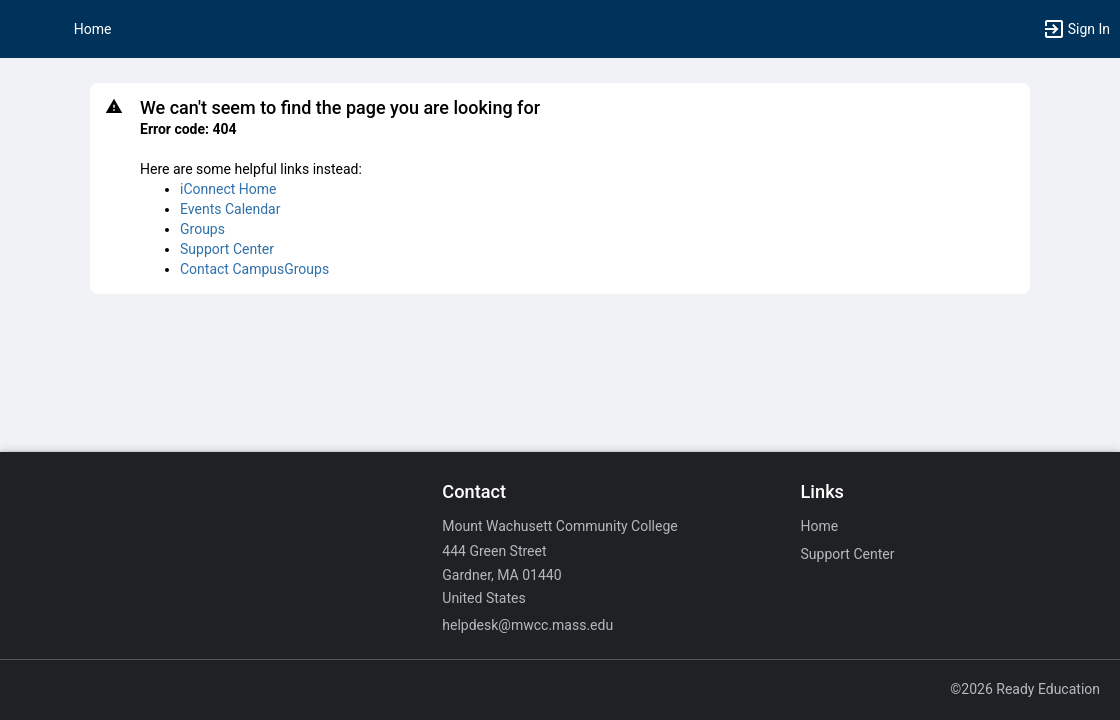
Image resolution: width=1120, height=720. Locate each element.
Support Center (227, 249)
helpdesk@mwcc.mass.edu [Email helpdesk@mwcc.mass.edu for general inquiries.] (527, 625)
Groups (202, 229)
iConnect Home (228, 189)
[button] (25, 29)
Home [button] (93, 29)
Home (820, 526)
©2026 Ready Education (1025, 689)
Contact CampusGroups (254, 269)
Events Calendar (230, 209)
